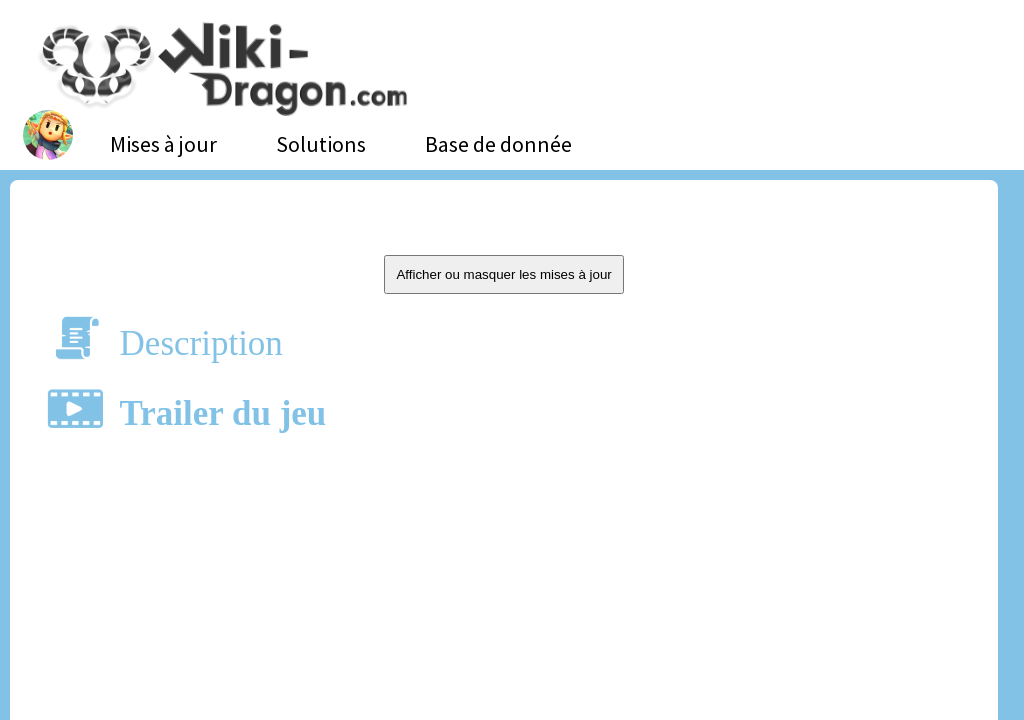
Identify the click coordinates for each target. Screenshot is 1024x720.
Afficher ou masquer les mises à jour (503, 274)
